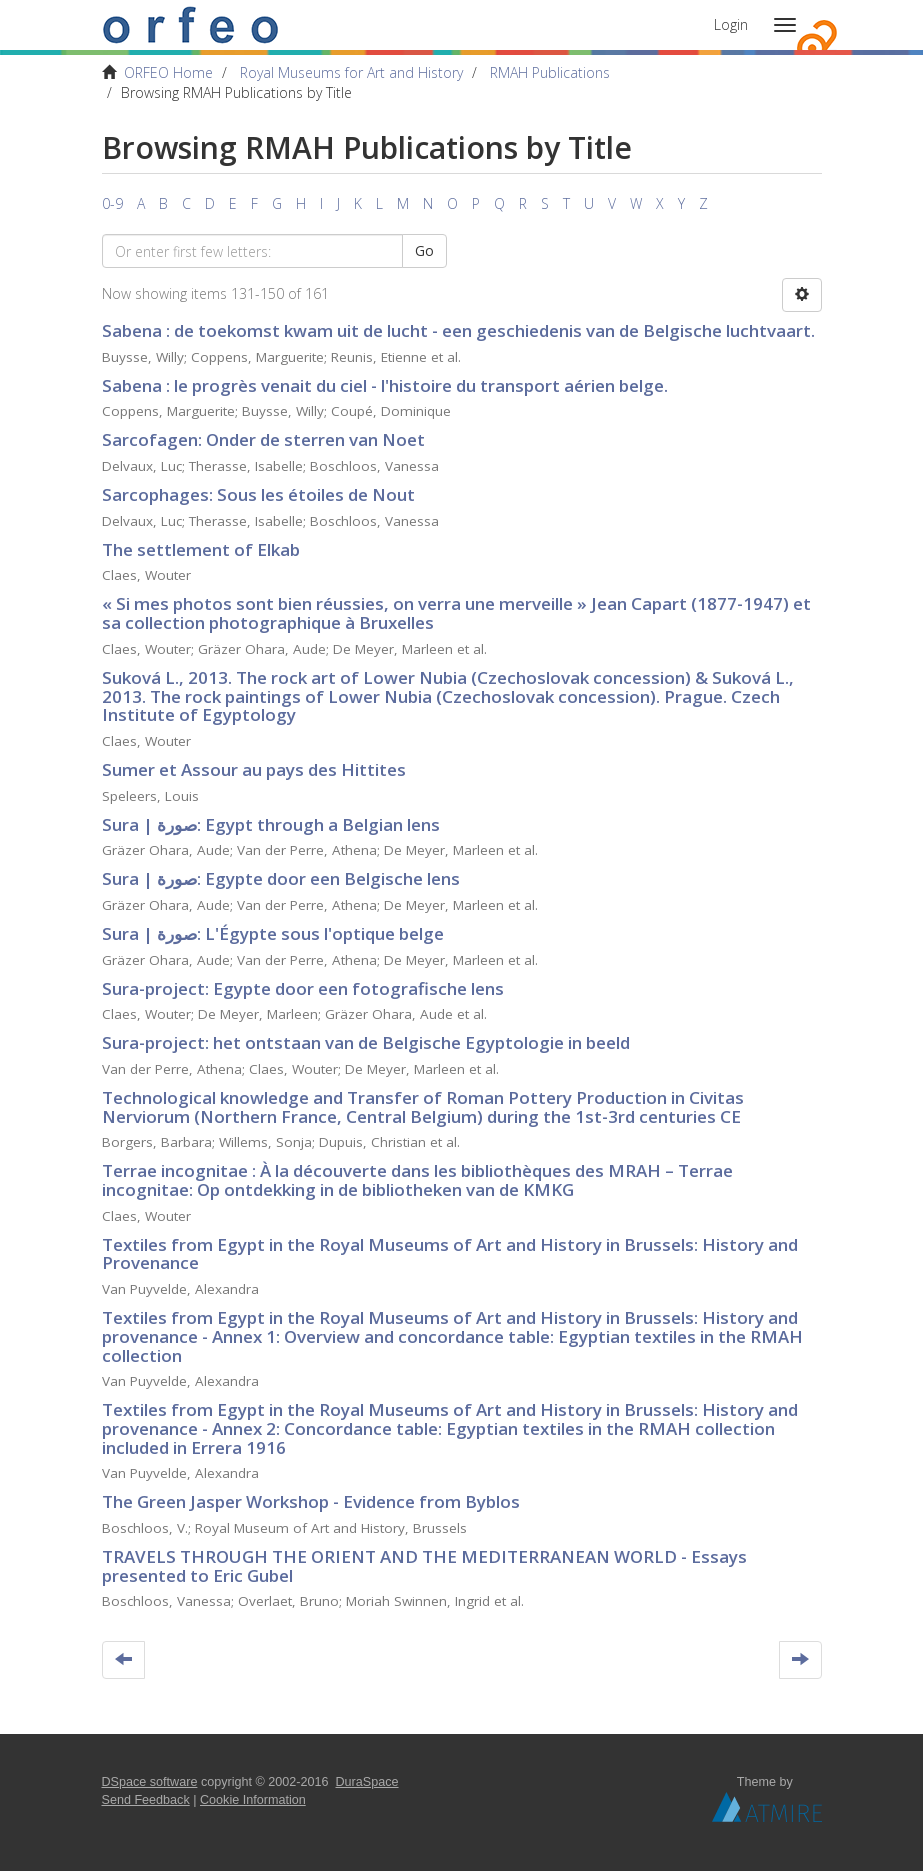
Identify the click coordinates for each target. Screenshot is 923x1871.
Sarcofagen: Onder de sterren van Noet (263, 439)
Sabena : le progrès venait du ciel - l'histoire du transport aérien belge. (385, 385)
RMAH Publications (550, 72)
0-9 (112, 203)
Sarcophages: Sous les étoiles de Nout (258, 494)
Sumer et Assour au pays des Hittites (254, 769)
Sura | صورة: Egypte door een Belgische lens (281, 878)
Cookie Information (253, 1800)
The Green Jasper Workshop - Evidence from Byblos (311, 1501)
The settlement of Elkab (201, 549)
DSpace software (150, 1782)
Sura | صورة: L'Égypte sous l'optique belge (273, 933)
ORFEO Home (168, 72)
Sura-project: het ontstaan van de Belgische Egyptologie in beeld (366, 1042)
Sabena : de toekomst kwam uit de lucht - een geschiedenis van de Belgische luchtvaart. (458, 330)
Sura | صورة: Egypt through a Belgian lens (271, 824)
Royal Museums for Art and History (351, 72)
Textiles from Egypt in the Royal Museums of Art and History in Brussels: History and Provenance (450, 1254)
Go (424, 250)
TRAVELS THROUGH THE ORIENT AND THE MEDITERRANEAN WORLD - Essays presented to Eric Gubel (424, 1566)
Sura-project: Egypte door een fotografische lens (303, 988)
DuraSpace (367, 1782)
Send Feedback (146, 1800)
